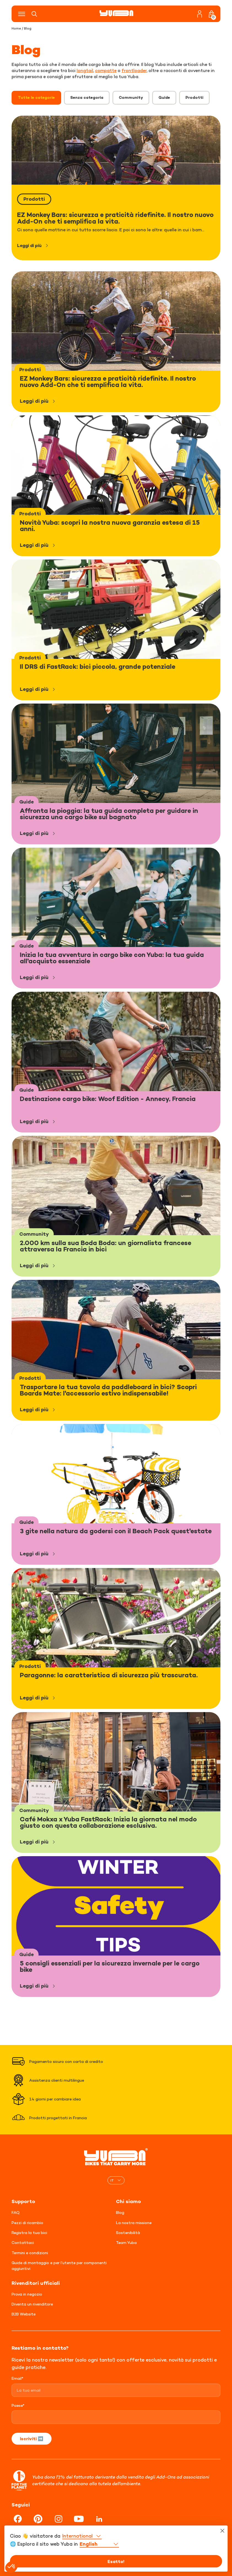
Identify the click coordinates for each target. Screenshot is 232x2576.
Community (131, 97)
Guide (164, 97)
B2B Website (24, 2307)
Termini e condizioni (30, 2246)
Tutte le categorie (36, 97)
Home (16, 28)
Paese (18, 2398)
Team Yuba (126, 2235)
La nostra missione (134, 2216)
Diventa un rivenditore (32, 2297)
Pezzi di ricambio (27, 2216)
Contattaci (23, 2235)
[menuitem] (116, 2173)
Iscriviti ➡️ (31, 2432)
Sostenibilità (128, 2226)
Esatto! (116, 2561)
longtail (85, 70)
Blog (120, 2205)
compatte (106, 70)
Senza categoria (86, 97)
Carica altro (116, 2019)
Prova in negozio (27, 2287)
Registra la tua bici (29, 2226)
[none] (116, 2173)
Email (17, 2371)
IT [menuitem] (112, 2174)
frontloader (134, 70)
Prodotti (194, 97)
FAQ (16, 2205)
